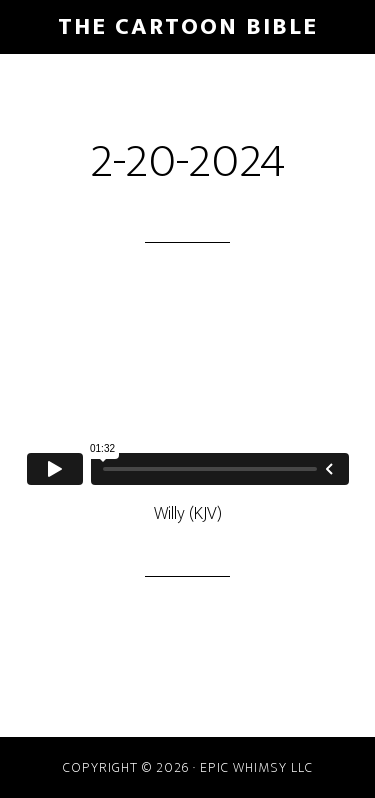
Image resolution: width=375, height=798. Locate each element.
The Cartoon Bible (188, 27)
